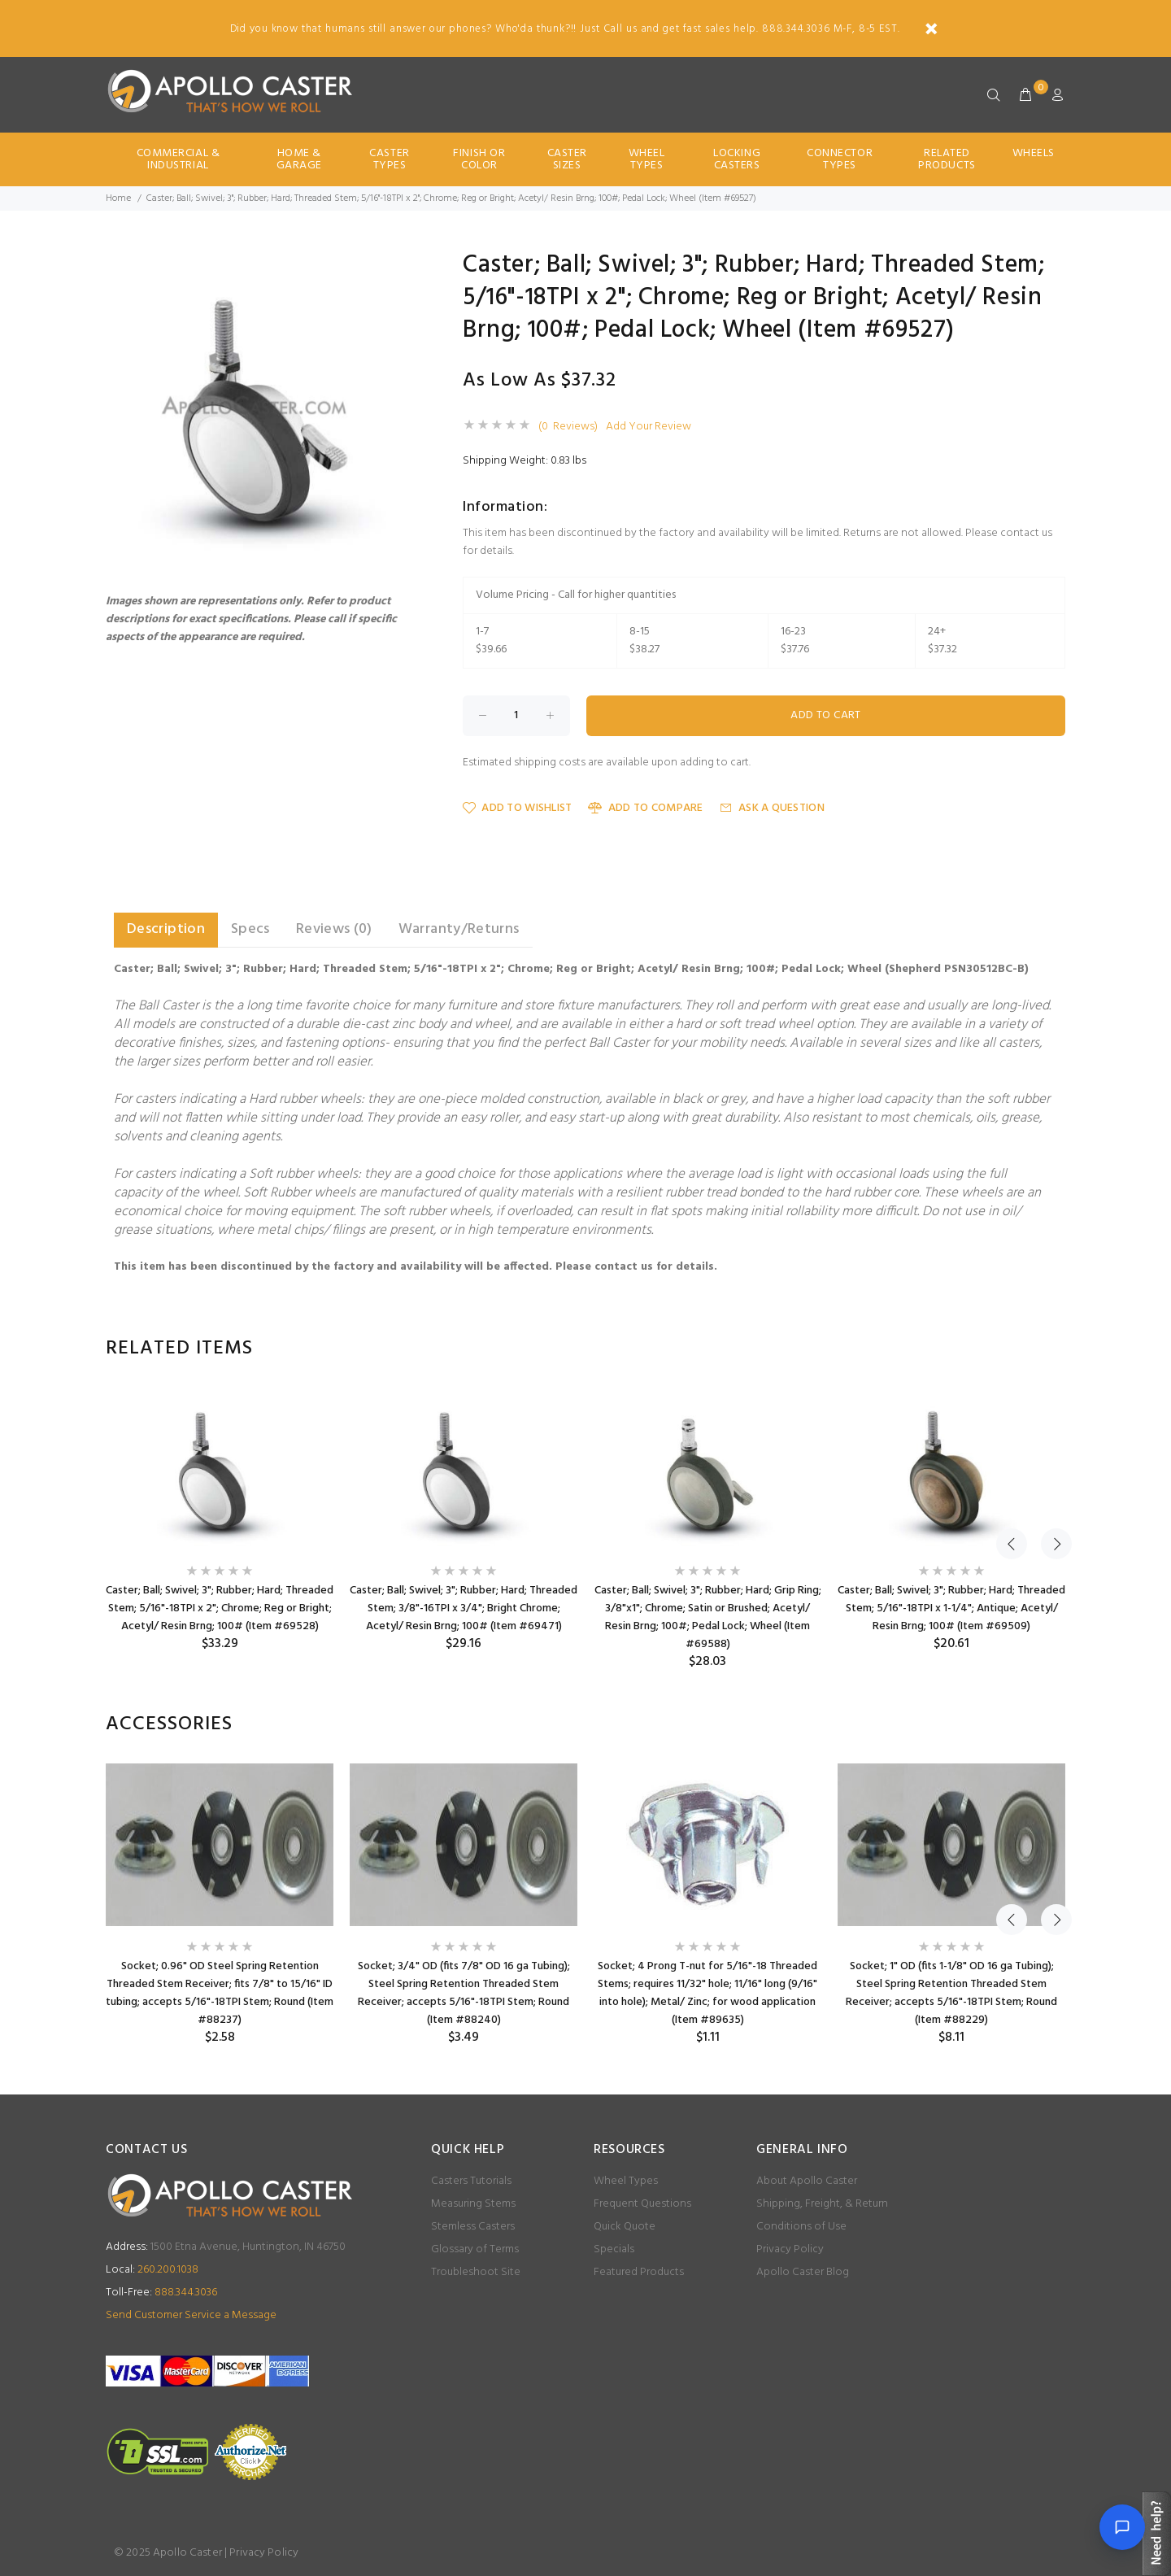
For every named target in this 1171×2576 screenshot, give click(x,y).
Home (118, 198)
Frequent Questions (642, 2204)
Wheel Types (647, 159)
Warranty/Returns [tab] (459, 929)
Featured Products (639, 2272)
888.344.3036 (161, 2292)
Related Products (946, 159)
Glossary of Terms (475, 2249)
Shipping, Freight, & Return (822, 2204)
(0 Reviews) (568, 427)
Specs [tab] (250, 929)
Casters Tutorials (471, 2181)
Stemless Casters (473, 2226)
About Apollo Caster (806, 2181)
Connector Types (840, 159)
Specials (614, 2249)
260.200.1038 (152, 2269)
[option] (220, 1520)
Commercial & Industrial (178, 159)
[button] (400, 268)
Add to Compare (645, 808)
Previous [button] (1011, 1348)
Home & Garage (299, 159)
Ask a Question (772, 808)
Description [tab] (166, 929)
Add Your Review (648, 427)
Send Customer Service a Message (191, 2315)
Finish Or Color (479, 159)
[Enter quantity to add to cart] (516, 715)
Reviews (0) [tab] (334, 929)
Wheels (1033, 153)
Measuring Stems (473, 2204)
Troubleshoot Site (475, 2272)
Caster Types (389, 159)
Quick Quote (624, 2226)
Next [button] (1049, 1348)
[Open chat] (1122, 2527)
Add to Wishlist (517, 808)
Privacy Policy (790, 2249)
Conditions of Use (801, 2226)
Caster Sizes (567, 159)
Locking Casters (736, 159)
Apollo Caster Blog (802, 2272)
